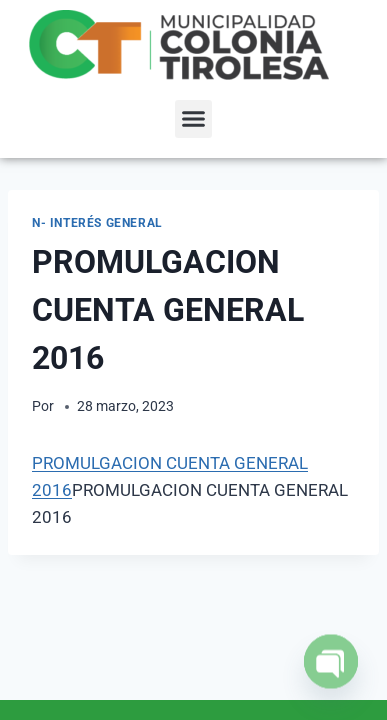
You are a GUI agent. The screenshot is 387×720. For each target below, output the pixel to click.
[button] (194, 119)
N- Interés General (97, 223)
